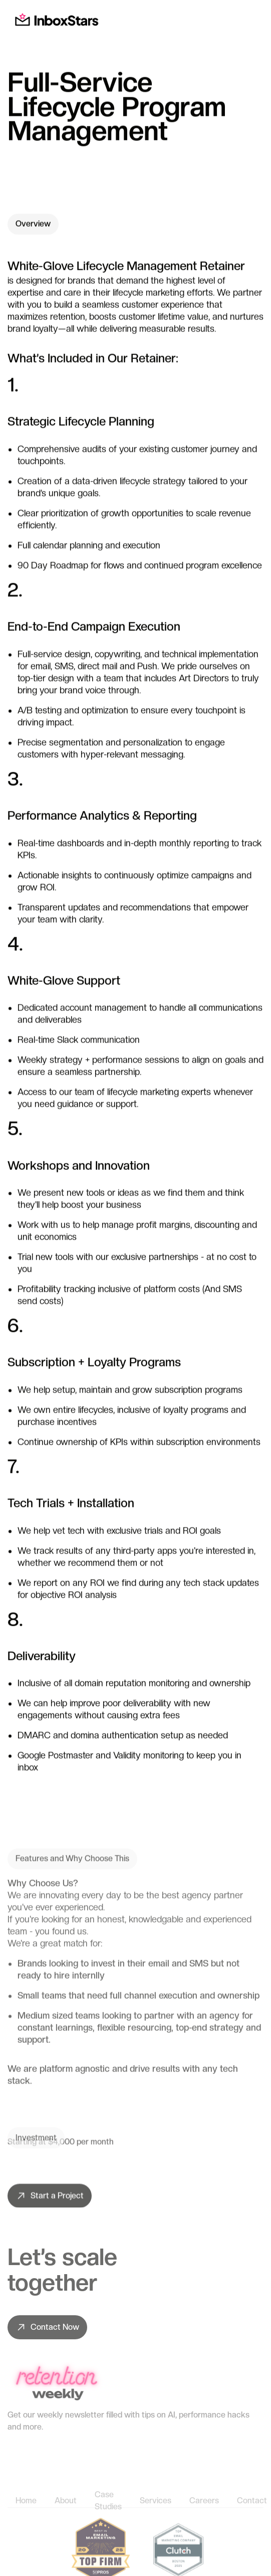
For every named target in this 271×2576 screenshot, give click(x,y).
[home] (54, 20)
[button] (253, 20)
